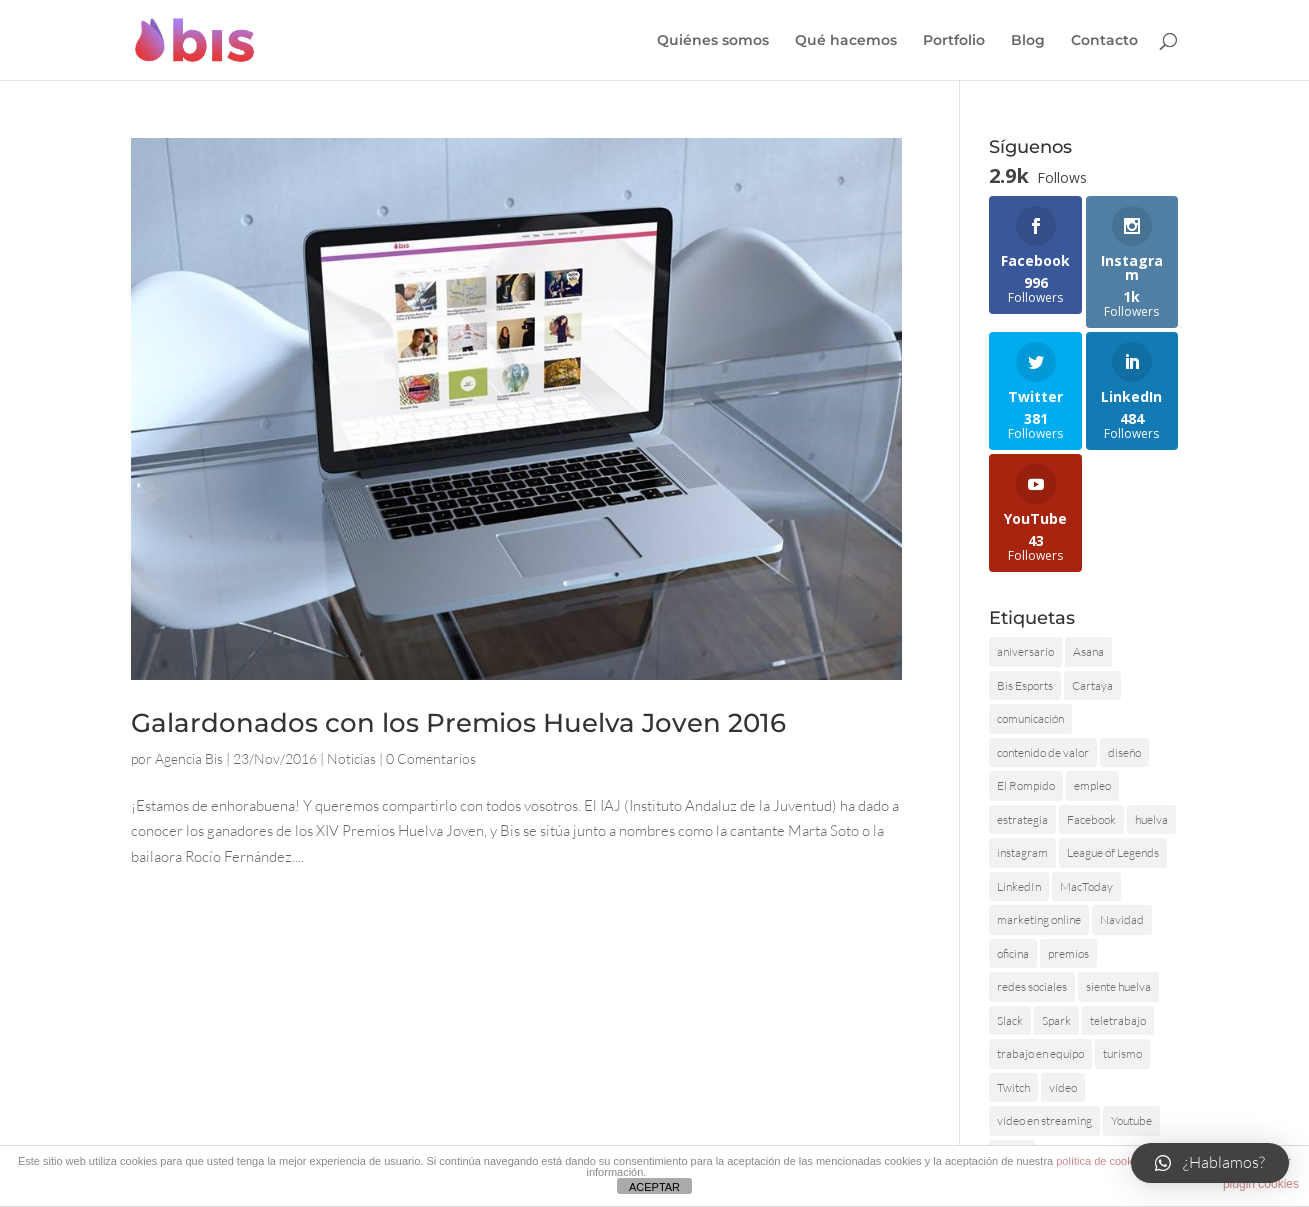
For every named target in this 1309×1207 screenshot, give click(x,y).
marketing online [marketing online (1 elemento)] (1039, 919)
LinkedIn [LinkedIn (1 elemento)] (1019, 886)
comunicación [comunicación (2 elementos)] (1030, 718)
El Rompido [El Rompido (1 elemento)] (1026, 785)
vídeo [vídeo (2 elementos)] (1063, 1087)
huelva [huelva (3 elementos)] (1151, 819)
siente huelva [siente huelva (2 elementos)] (1118, 986)
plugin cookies (1261, 1184)
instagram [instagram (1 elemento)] (1022, 852)
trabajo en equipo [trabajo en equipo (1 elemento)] (1040, 1053)
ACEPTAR (654, 1187)
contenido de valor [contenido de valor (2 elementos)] (1043, 752)
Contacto (1104, 41)
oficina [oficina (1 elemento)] (1013, 953)
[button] (1210, 1163)
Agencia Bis (189, 758)
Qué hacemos (846, 41)
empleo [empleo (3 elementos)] (1092, 785)
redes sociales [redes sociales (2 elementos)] (1032, 986)
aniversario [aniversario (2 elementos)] (1025, 651)
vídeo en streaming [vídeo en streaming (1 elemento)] (1044, 1120)
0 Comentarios (431, 758)
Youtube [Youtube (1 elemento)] (1131, 1120)
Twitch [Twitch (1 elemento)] (1013, 1087)
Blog (1028, 41)
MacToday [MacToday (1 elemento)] (1086, 886)
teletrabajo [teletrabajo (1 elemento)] (1118, 1020)
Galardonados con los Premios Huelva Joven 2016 (458, 723)
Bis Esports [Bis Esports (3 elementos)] (1025, 685)
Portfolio (954, 41)
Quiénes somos (713, 41)
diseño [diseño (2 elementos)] (1124, 752)
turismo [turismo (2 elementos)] (1122, 1053)
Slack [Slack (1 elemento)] (1010, 1020)
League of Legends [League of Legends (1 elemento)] (1113, 852)
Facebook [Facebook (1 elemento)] (1091, 819)
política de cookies (1101, 1161)
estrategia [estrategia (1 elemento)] (1022, 819)
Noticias (351, 758)
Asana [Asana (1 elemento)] (1088, 651)
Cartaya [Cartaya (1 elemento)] (1092, 685)
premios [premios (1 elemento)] (1068, 953)
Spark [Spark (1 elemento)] (1056, 1020)
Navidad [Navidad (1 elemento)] (1122, 919)
